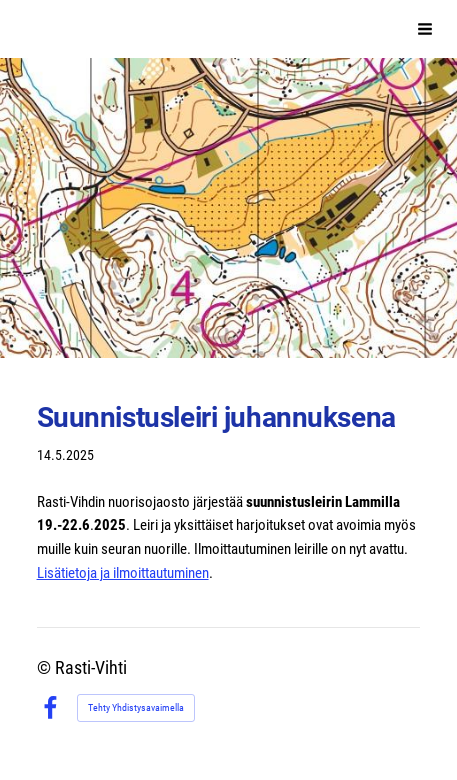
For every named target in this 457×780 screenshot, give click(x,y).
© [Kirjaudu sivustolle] (46, 668)
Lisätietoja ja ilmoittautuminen (123, 573)
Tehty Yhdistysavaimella (136, 707)
